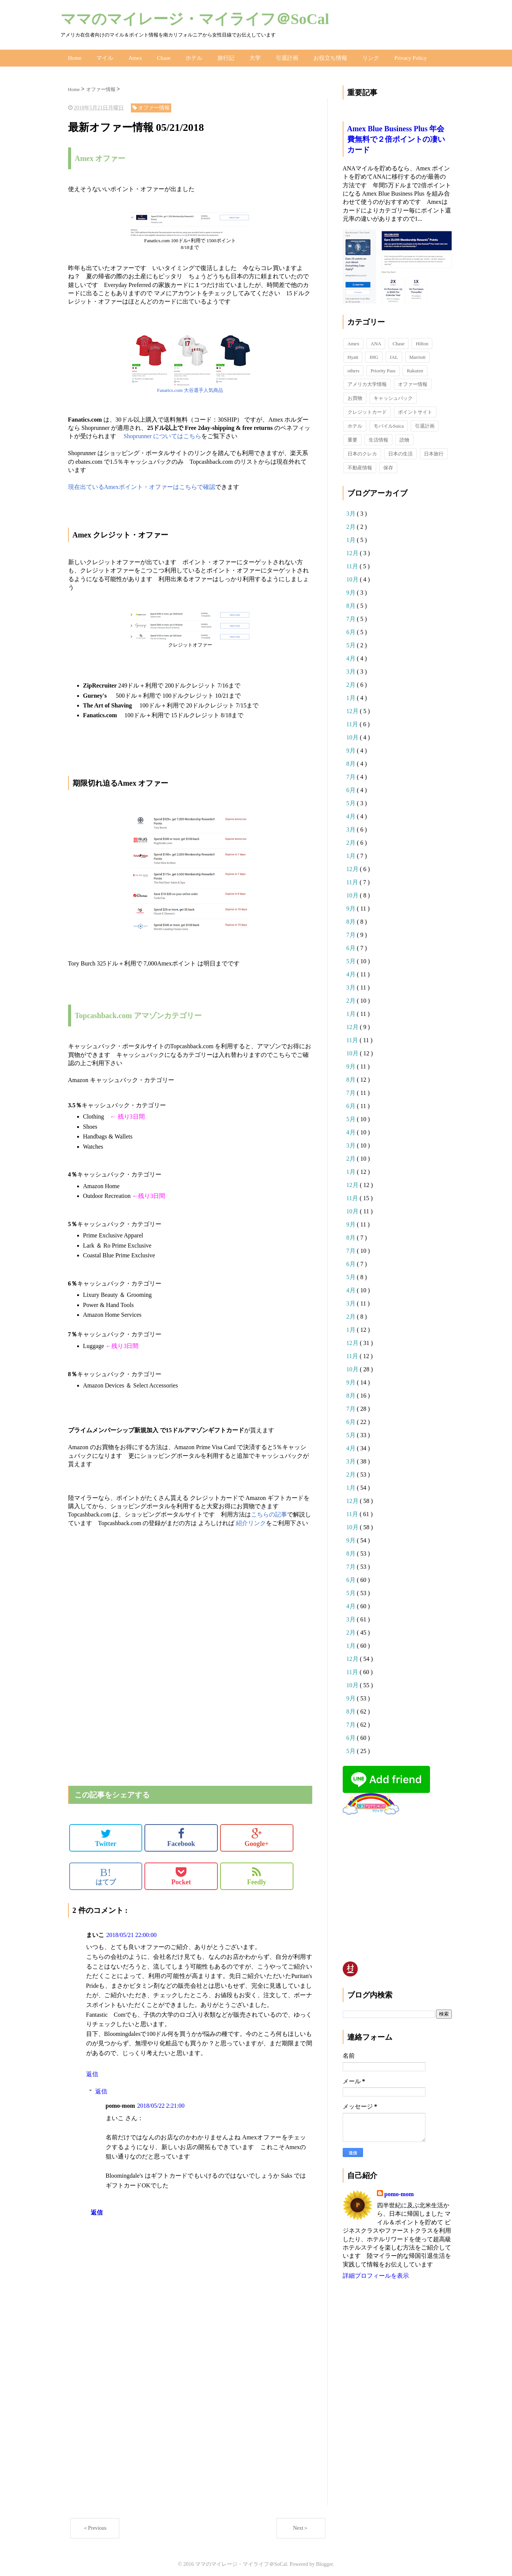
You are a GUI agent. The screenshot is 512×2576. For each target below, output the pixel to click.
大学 (249, 56)
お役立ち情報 (321, 56)
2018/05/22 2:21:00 (161, 2103)
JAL (394, 354)
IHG (373, 354)
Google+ (257, 1834)
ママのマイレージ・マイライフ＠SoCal (195, 19)
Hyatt (353, 354)
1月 (351, 537)
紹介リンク (251, 1520)
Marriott (417, 354)
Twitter (106, 1834)
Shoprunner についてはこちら (163, 433)
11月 (353, 563)
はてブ (106, 1873)
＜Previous (94, 2525)
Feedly (256, 1873)
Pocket (181, 1873)
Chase (161, 56)
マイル (104, 56)
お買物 (355, 395)
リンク (360, 56)
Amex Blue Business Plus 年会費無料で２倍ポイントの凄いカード (396, 136)
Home (74, 56)
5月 (351, 642)
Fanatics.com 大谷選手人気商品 (190, 387)
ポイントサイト (415, 409)
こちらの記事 (269, 1512)
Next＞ (300, 2525)
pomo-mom (399, 2191)
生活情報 (378, 437)
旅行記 (221, 56)
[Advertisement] (156, 1611)
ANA (376, 340)
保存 (388, 465)
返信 (92, 2071)
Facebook (181, 1834)
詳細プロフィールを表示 (376, 2272)
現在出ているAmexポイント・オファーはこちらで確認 (141, 484)
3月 (351, 510)
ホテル (190, 56)
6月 (351, 629)
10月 (353, 576)
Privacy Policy (398, 56)
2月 (351, 524)
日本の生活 (400, 451)
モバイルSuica (389, 423)
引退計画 (280, 56)
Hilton (422, 340)
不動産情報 (360, 465)
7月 (351, 616)
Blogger (324, 2561)
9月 (351, 589)
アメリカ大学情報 (367, 381)
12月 (353, 550)
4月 (351, 655)
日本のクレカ (362, 451)
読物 (404, 437)
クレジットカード (367, 409)
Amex (133, 56)
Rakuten (415, 367)
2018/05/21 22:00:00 (131, 1932)
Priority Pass (383, 367)
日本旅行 (434, 451)
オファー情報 (412, 381)
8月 (351, 603)
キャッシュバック (393, 395)
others (354, 367)
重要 (352, 437)
